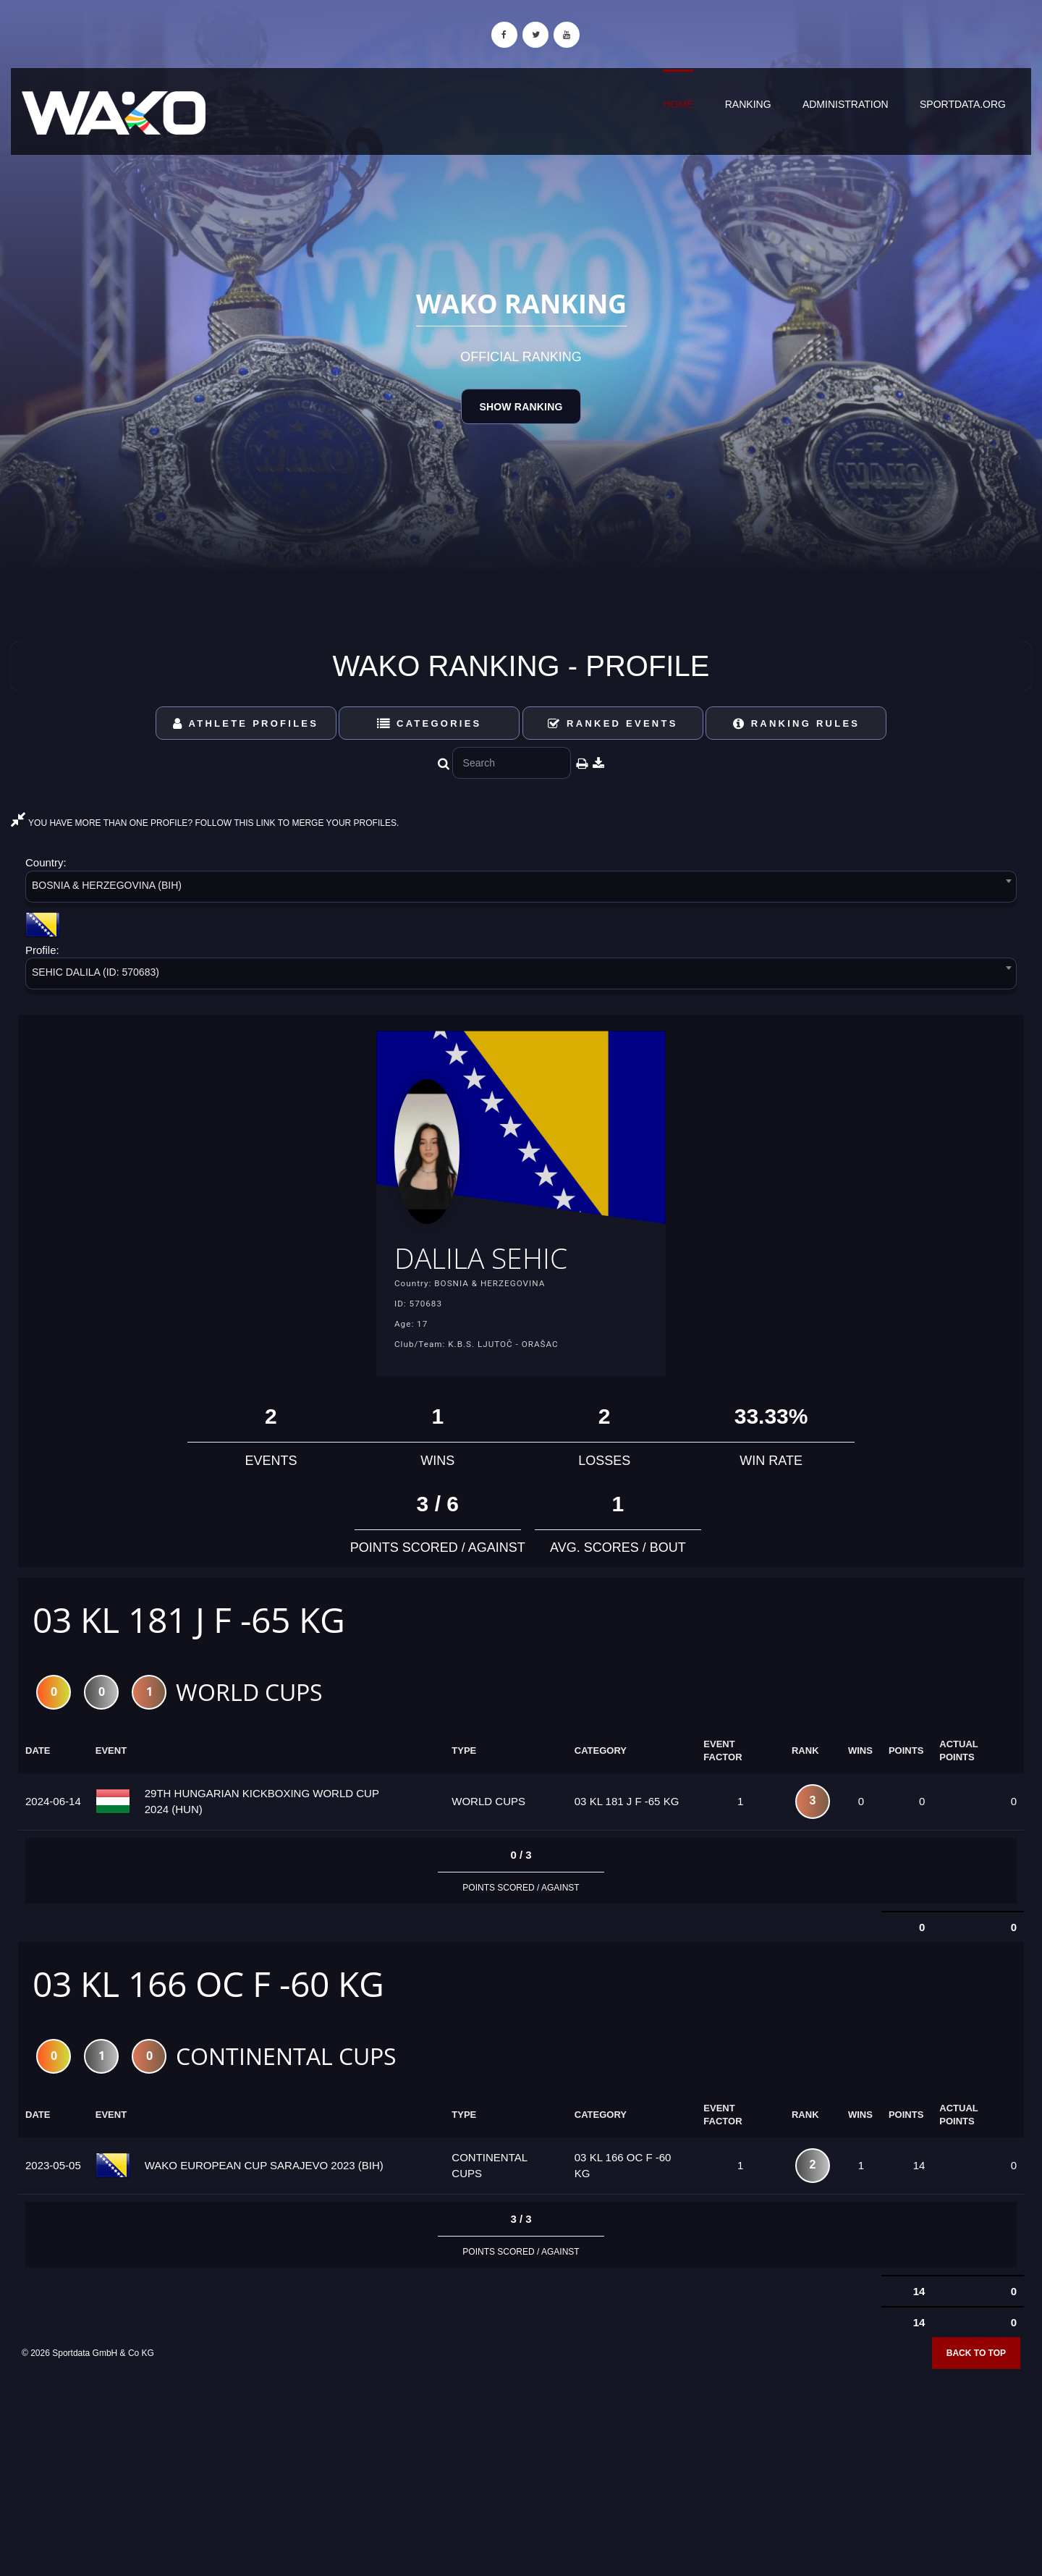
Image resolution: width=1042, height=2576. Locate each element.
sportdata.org (963, 104)
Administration (845, 104)
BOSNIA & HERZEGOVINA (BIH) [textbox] (107, 885)
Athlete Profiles (245, 723)
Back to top (976, 2360)
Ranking (748, 104)
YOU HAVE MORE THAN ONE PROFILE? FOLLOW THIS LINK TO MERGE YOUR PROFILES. (205, 823)
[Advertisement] (521, 2471)
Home (678, 104)
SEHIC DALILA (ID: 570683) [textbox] (95, 972)
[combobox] (521, 889)
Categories (429, 723)
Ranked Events (613, 723)
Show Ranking (520, 407)
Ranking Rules (796, 723)
